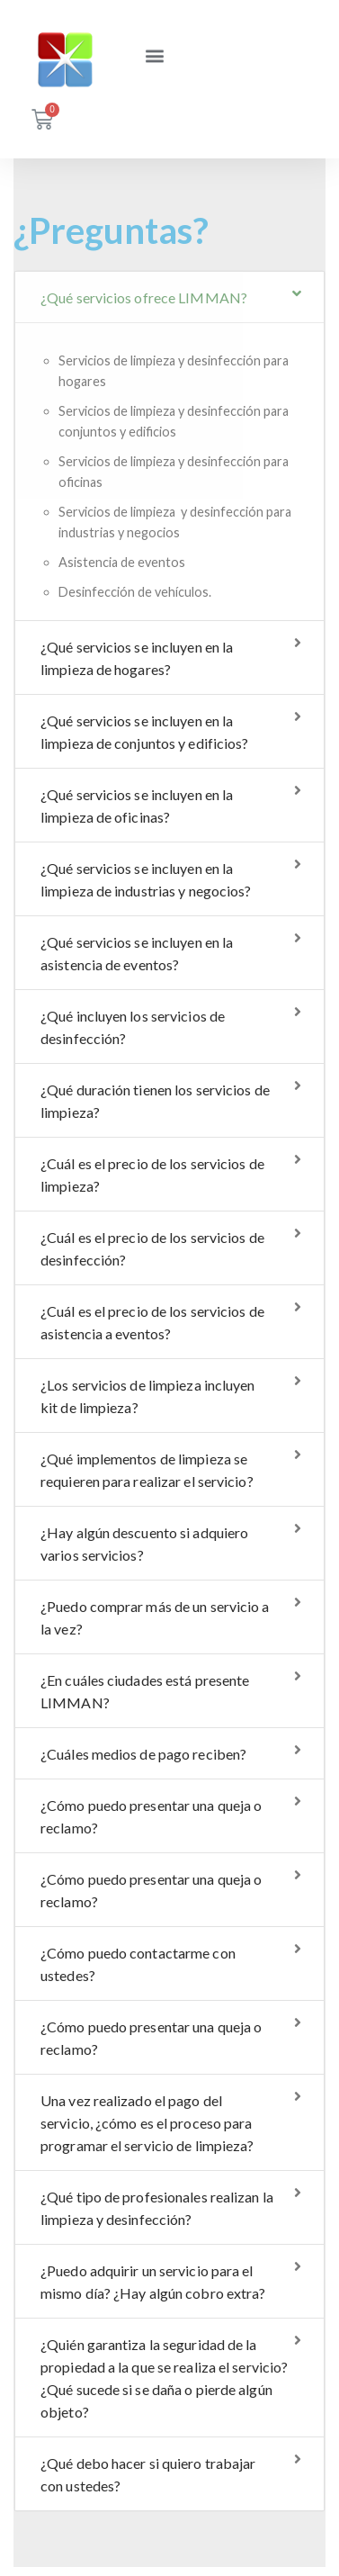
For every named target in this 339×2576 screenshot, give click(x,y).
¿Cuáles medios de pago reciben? (143, 1753)
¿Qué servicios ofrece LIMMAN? (143, 297)
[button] (154, 45)
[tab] (169, 297)
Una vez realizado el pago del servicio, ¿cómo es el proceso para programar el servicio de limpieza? (147, 2123)
